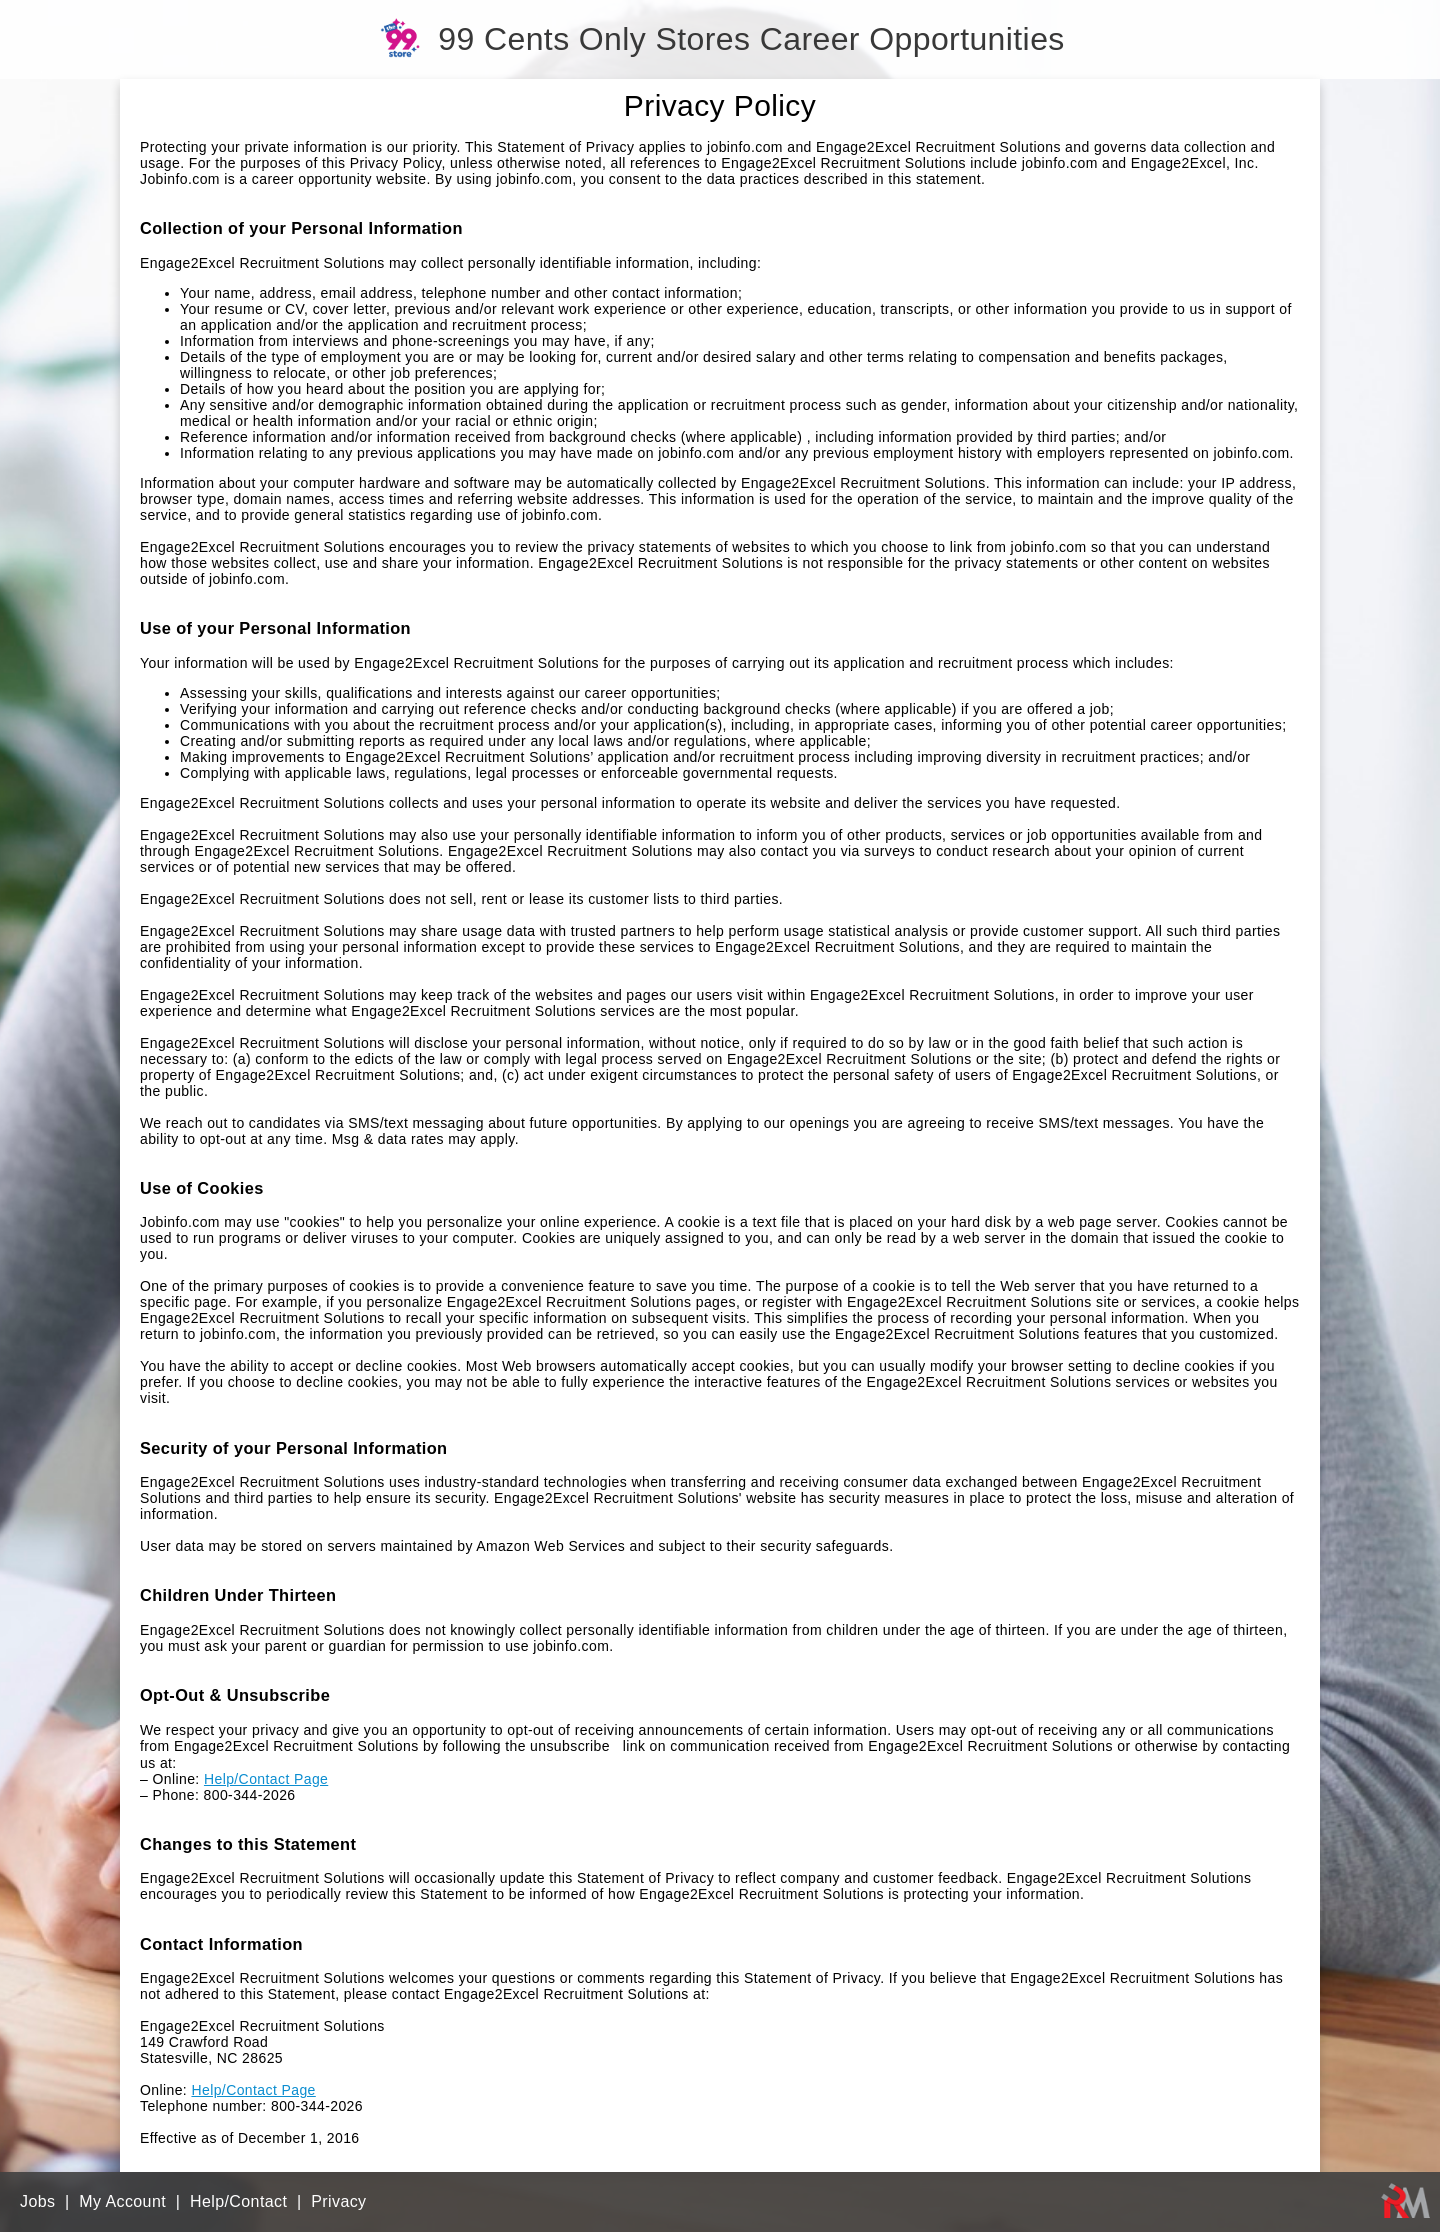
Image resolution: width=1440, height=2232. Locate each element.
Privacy (338, 2201)
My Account (122, 2201)
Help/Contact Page (266, 1779)
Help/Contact (238, 2201)
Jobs (37, 2201)
